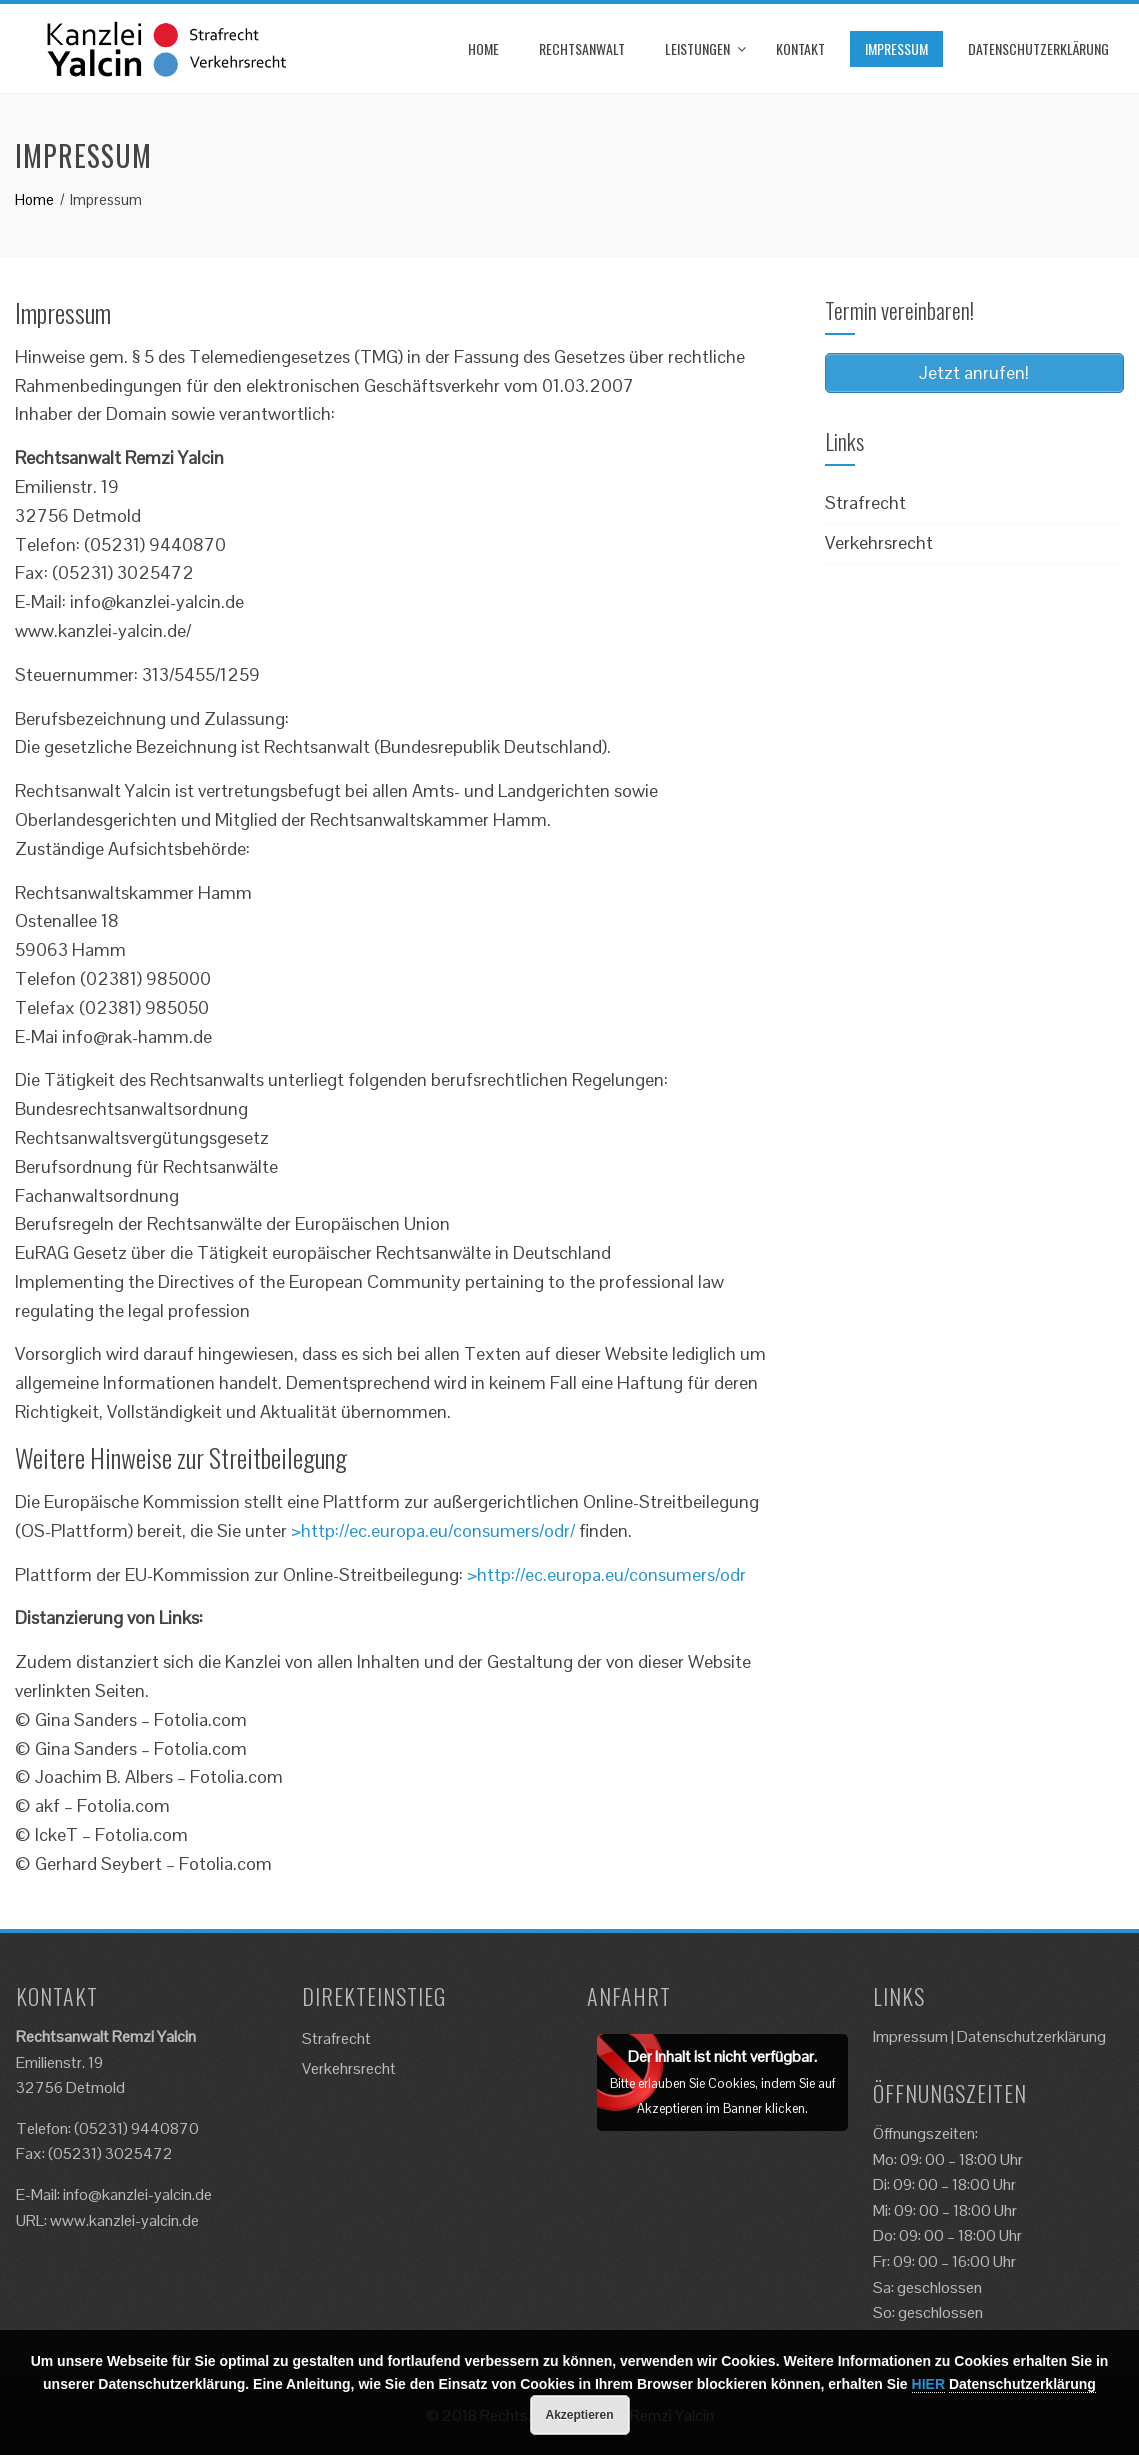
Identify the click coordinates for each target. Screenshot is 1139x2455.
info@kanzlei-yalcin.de (137, 2194)
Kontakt (800, 48)
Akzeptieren (579, 2415)
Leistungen (697, 48)
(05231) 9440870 (136, 2128)
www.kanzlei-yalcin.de (124, 2220)
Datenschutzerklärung (1038, 48)
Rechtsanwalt (582, 48)
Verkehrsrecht (879, 542)
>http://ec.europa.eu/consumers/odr (606, 1574)
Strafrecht (865, 502)
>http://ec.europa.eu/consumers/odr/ (433, 1530)
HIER (928, 2384)
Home (483, 48)
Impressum (896, 48)
